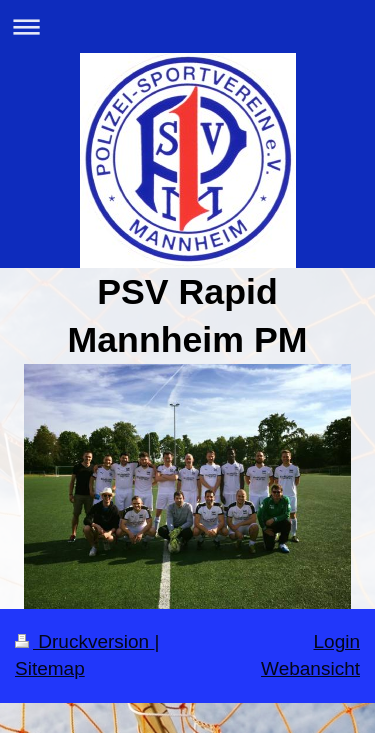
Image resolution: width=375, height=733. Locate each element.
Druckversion (84, 641)
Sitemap (50, 668)
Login (337, 641)
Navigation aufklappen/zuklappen (187, 26)
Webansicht (310, 668)
